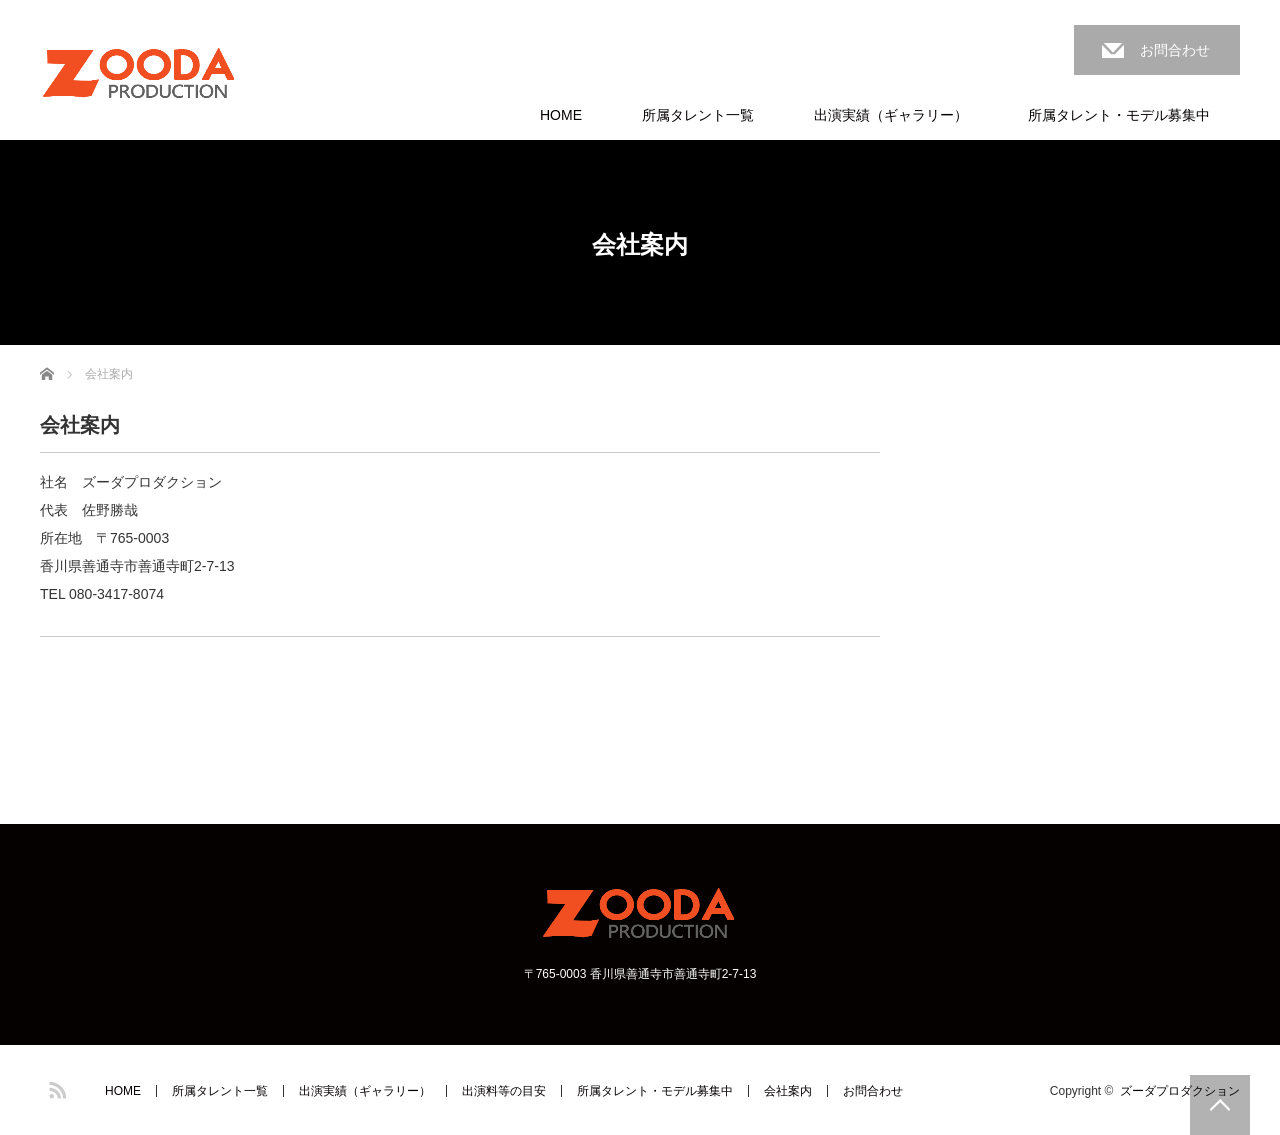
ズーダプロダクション (1180, 1091)
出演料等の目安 (504, 1091)
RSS (55, 1087)
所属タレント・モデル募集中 (1119, 115)
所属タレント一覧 (698, 115)
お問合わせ (1175, 50)
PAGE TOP (1220, 1105)
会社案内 (788, 1091)
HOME (561, 115)
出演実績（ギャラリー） (891, 115)
